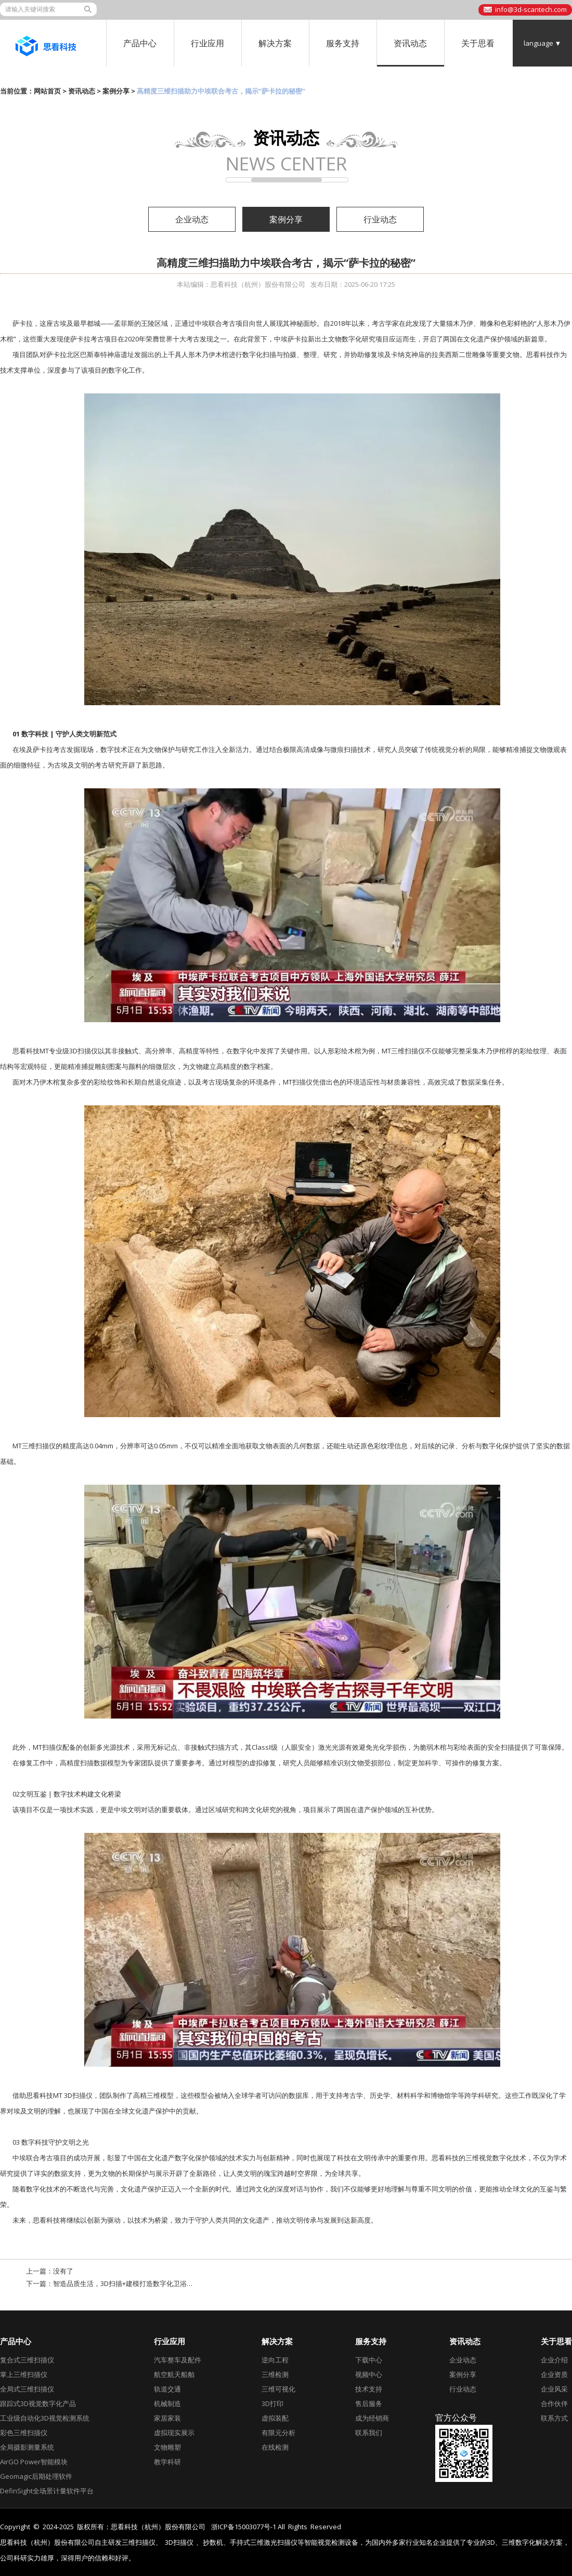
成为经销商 (372, 2418)
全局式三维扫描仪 (27, 2389)
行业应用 (207, 43)
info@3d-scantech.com (531, 9)
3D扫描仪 (179, 2542)
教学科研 (167, 2461)
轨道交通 (167, 2389)
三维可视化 (278, 2389)
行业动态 (380, 219)
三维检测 (275, 2374)
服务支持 (342, 43)
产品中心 (140, 43)
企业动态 (192, 219)
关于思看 (478, 43)
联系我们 (368, 2432)
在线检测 (275, 2447)
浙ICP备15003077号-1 (243, 2526)
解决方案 (275, 43)
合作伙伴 (554, 2403)
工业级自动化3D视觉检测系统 (44, 2418)
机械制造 (167, 2403)
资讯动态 (410, 43)
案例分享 (115, 91)
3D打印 (272, 2403)
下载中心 (368, 2359)
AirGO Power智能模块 (34, 2461)
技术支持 (368, 2389)
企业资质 (554, 2374)
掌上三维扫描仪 (23, 2374)
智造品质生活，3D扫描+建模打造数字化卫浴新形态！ (133, 2283)
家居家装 (167, 2418)
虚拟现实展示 (174, 2432)
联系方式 (554, 2418)
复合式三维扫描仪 (27, 2359)
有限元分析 (278, 2432)
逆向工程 (275, 2359)
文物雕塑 (167, 2447)
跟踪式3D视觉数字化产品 (38, 2403)
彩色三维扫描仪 (23, 2432)
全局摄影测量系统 (27, 2447)
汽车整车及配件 (177, 2359)
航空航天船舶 (174, 2374)
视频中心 (368, 2374)
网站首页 (47, 91)
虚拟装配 (275, 2418)
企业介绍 (554, 2359)
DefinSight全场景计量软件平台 (47, 2490)
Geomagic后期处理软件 (36, 2476)
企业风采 (554, 2389)
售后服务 (368, 2403)
